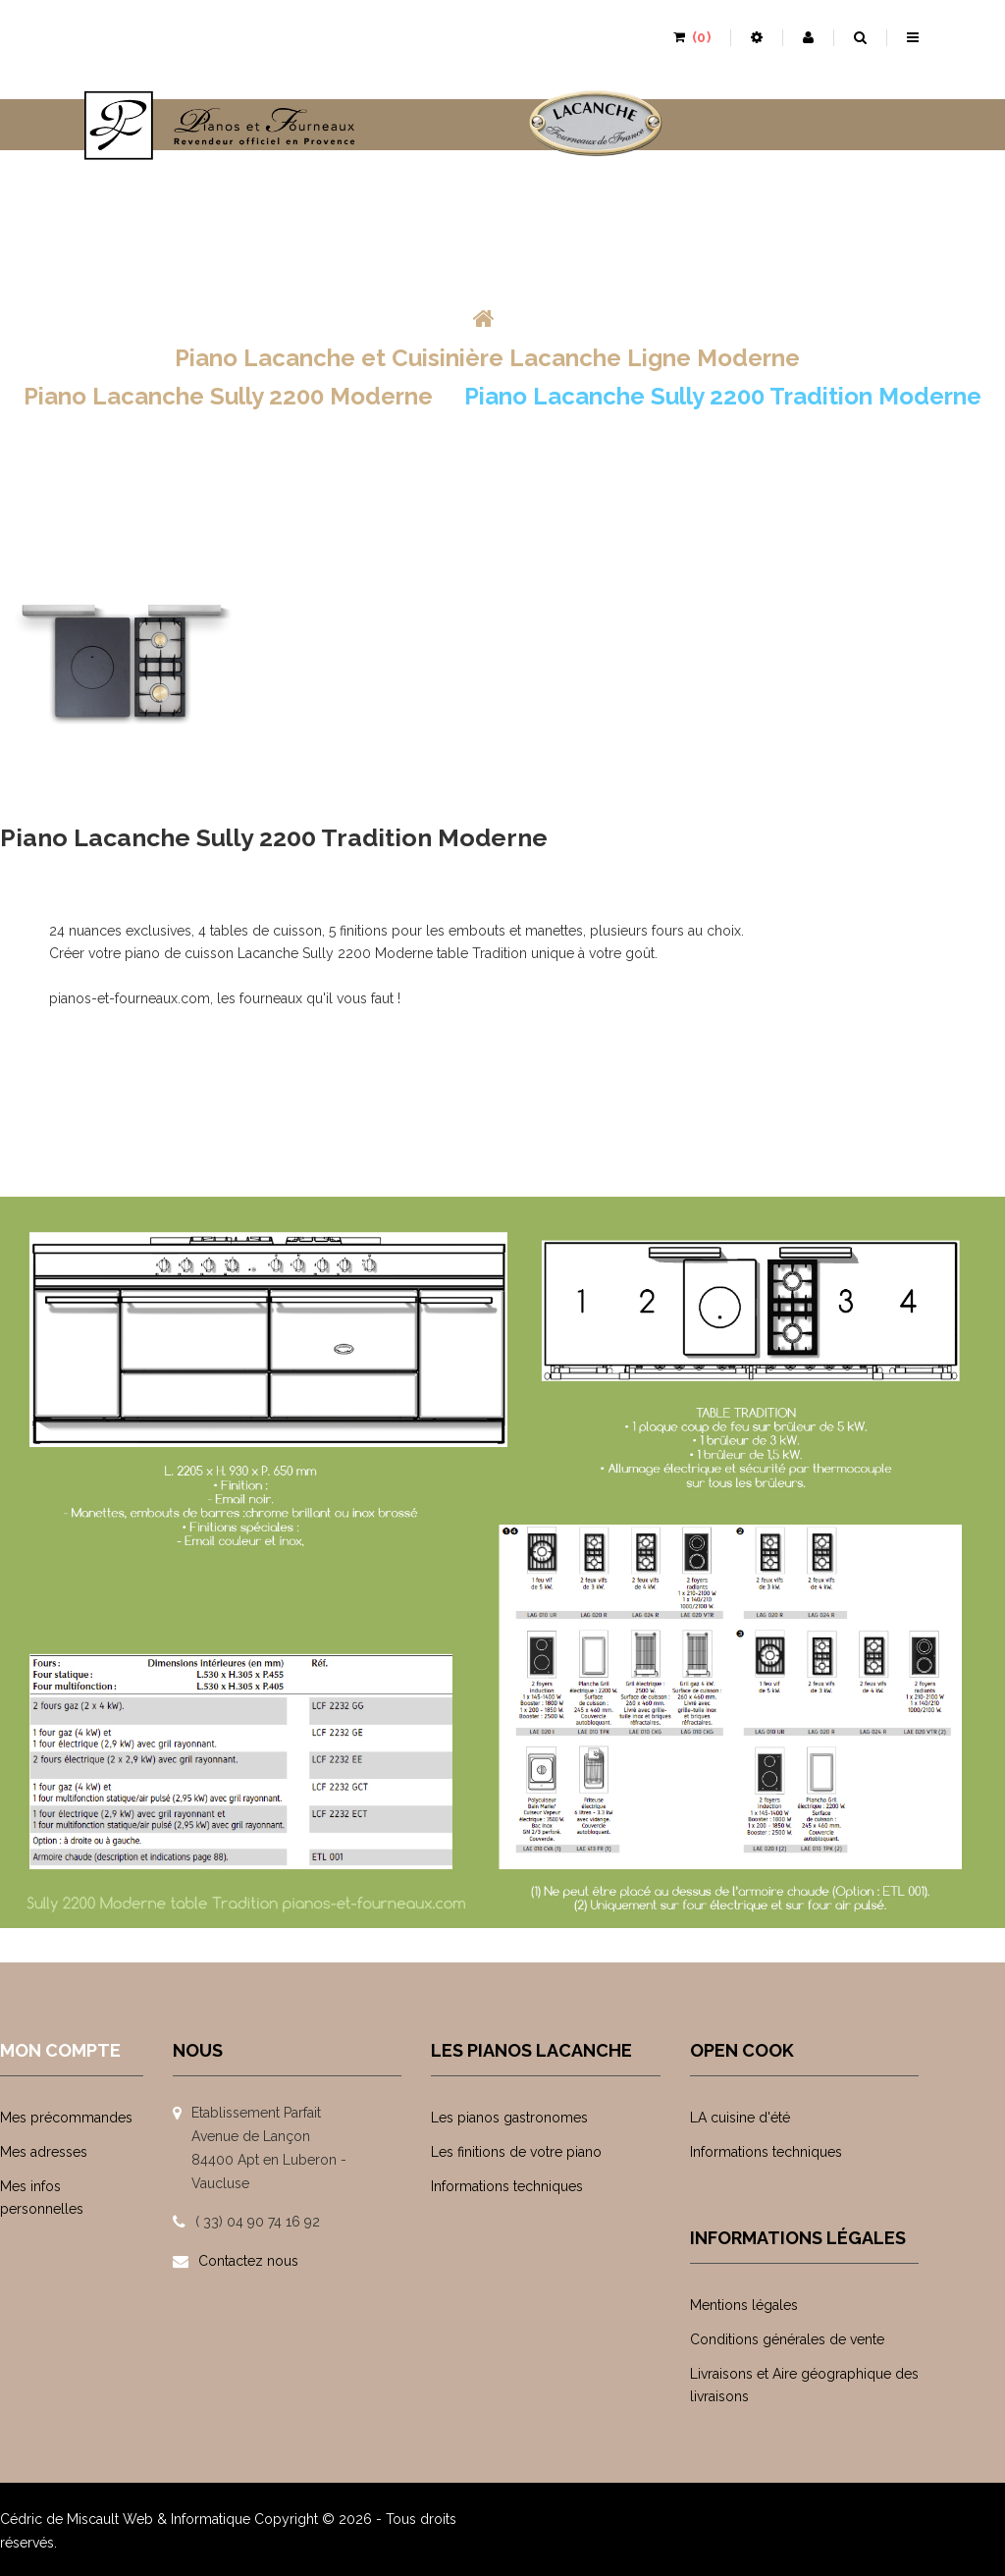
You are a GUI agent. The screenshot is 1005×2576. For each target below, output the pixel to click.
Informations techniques (507, 2186)
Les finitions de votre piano (516, 2152)
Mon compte (60, 2050)
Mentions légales (744, 2305)
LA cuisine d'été (740, 2117)
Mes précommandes (66, 2117)
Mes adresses (43, 2152)
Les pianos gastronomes (509, 2117)
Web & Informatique (186, 2519)
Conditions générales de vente (787, 2339)
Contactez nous (248, 2261)
